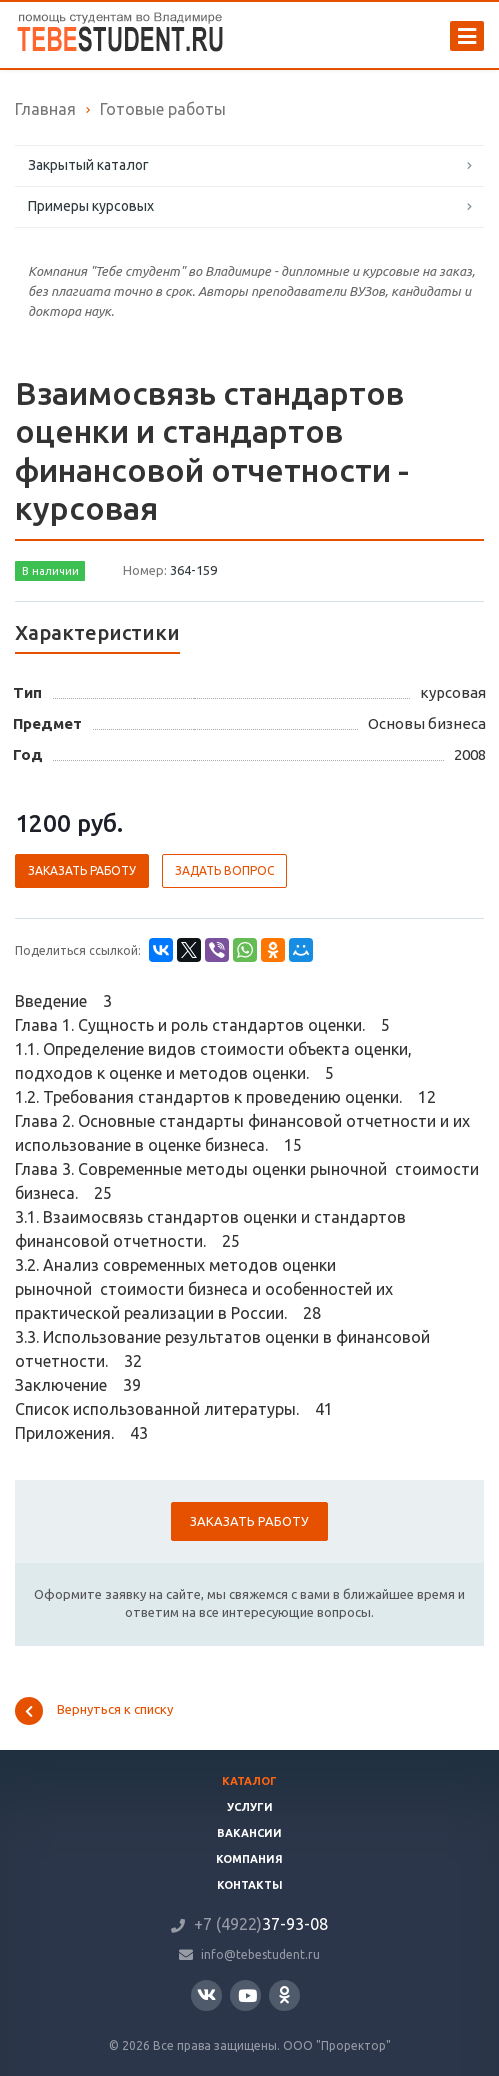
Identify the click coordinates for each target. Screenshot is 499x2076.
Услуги (250, 1807)
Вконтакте (206, 1994)
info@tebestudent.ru (260, 1954)
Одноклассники (284, 1994)
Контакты (250, 1885)
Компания (249, 1859)
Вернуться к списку (94, 1711)
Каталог (249, 1781)
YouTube (247, 1995)
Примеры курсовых (91, 206)
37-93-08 (261, 1924)
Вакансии (249, 1833)
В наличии (50, 571)
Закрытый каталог (88, 165)
